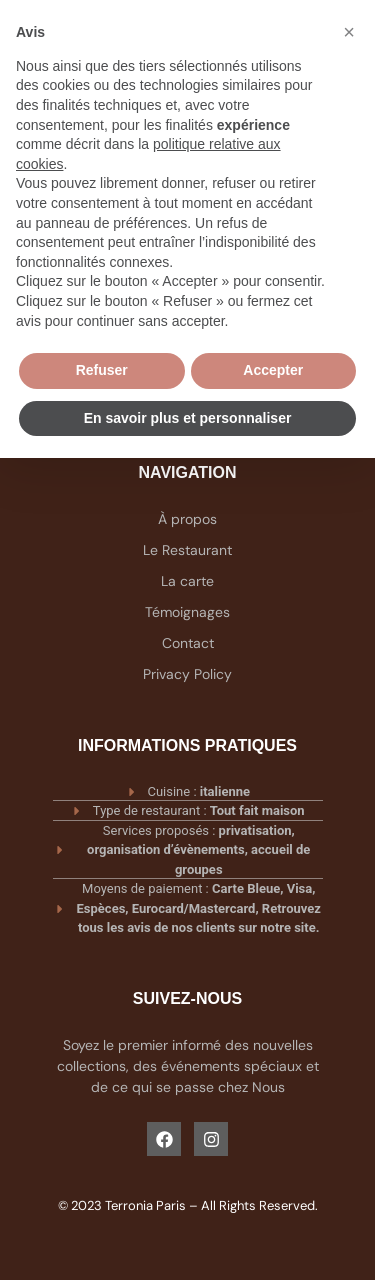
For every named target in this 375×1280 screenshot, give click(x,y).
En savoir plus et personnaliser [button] (188, 418)
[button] (349, 32)
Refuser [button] (102, 370)
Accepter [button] (273, 370)
